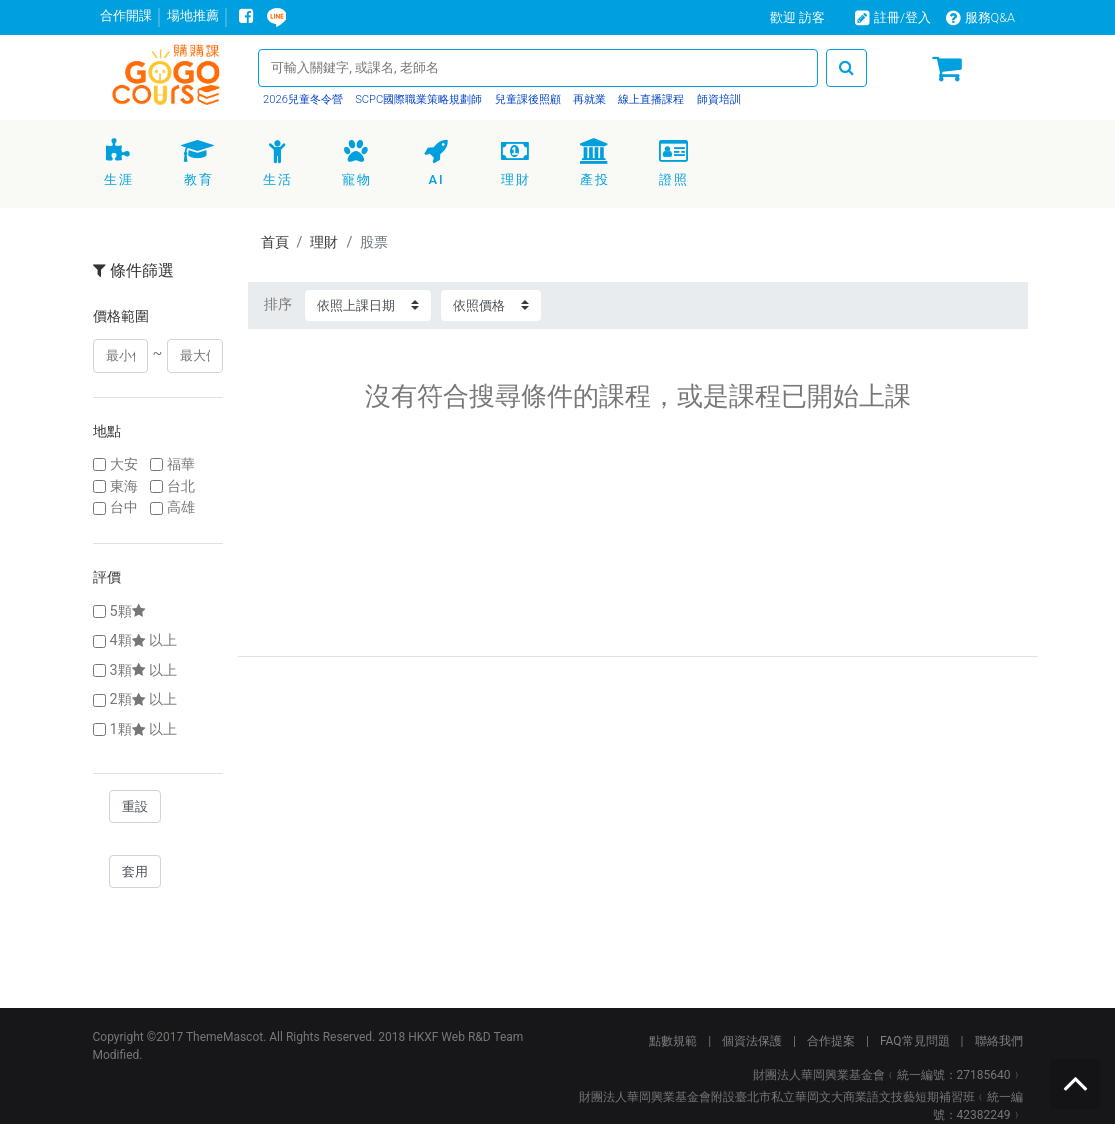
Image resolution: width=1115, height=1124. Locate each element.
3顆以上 (143, 670)
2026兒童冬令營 (303, 99)
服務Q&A (981, 17)
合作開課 (126, 15)
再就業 (588, 99)
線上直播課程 (650, 99)
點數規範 (673, 1041)
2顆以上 (143, 699)
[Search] (537, 67)
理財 (324, 242)
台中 (124, 507)
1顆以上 (143, 729)
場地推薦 (193, 15)
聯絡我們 (999, 1041)
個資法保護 (752, 1041)
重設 (135, 806)
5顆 (129, 611)
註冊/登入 (893, 17)
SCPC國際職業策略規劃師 (417, 99)
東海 (124, 486)
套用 (135, 871)
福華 (181, 464)
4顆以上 (143, 640)
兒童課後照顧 (526, 99)
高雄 (181, 507)
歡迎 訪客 (797, 17)
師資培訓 (717, 99)
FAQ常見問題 (915, 1041)
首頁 (275, 242)
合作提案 (831, 1041)
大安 (124, 464)
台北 (181, 486)
